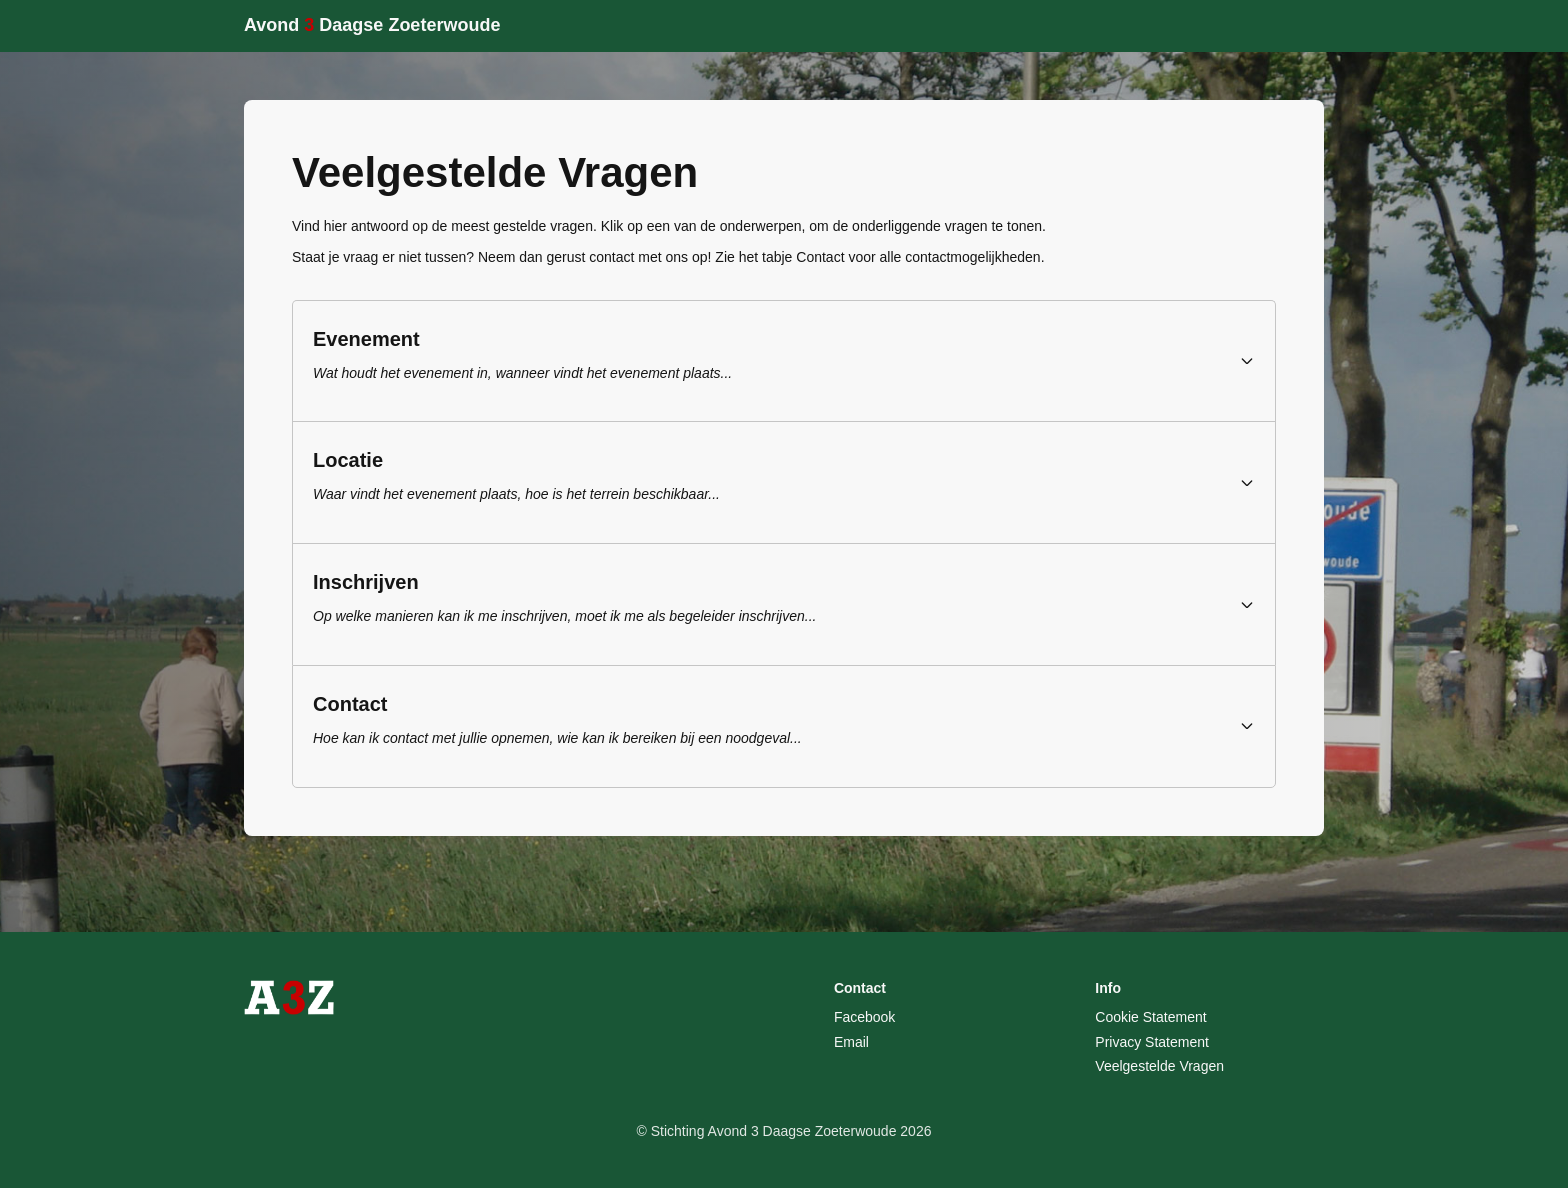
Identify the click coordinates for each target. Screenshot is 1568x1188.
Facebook (864, 1017)
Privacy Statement (1152, 1042)
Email (851, 1042)
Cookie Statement (1150, 1017)
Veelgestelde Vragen (1159, 1066)
